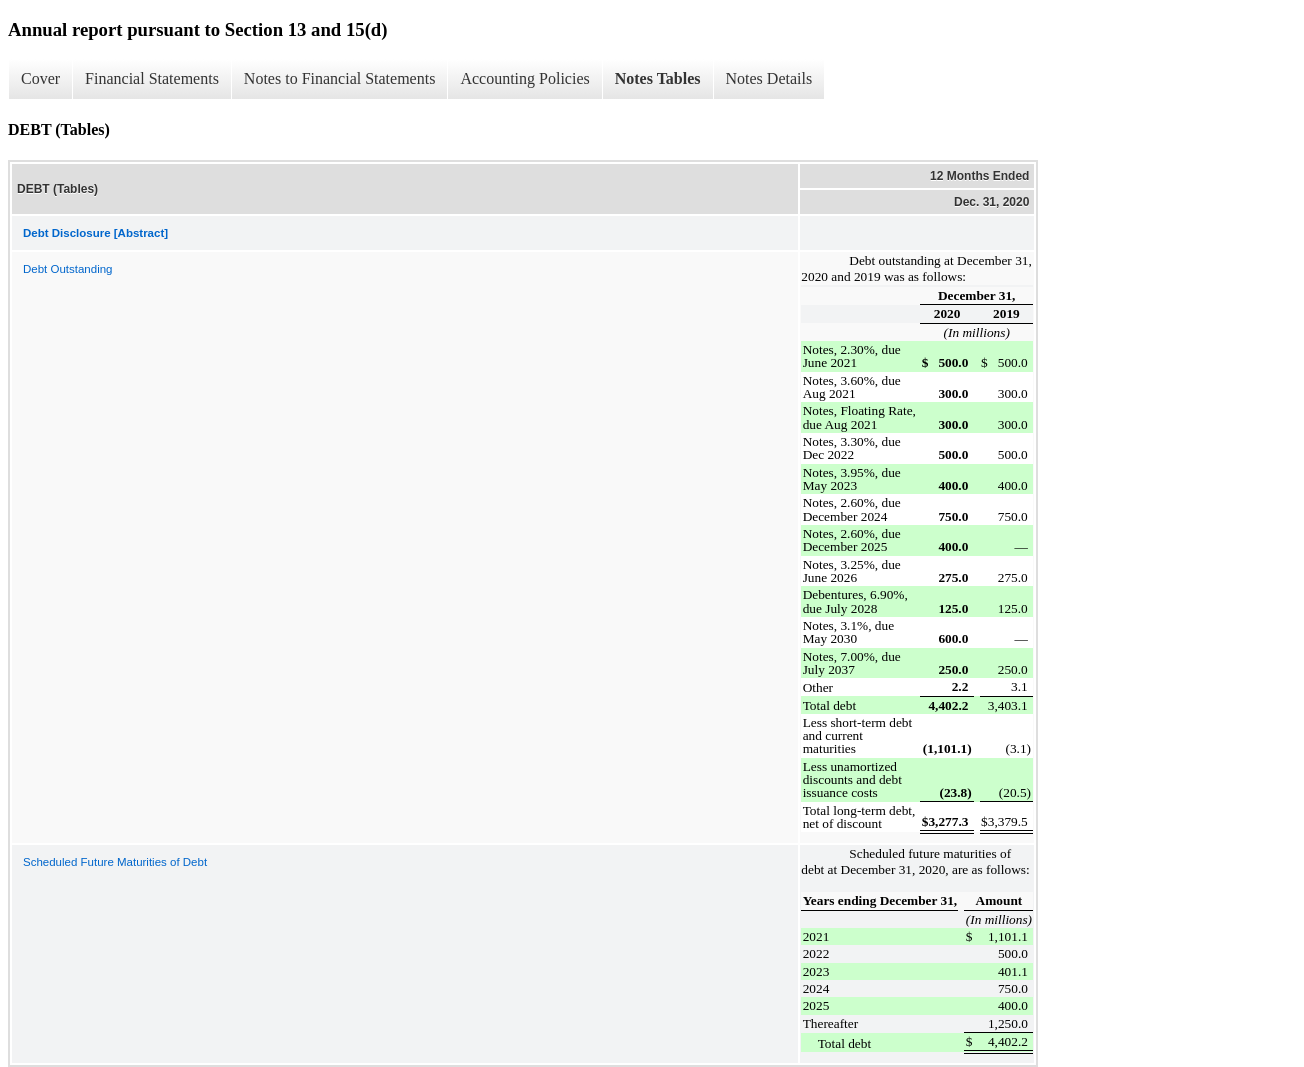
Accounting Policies (524, 78)
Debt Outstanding (68, 269)
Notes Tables (658, 78)
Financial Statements (152, 78)
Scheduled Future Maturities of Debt (115, 862)
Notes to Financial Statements (340, 78)
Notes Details (769, 78)
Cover (40, 78)
